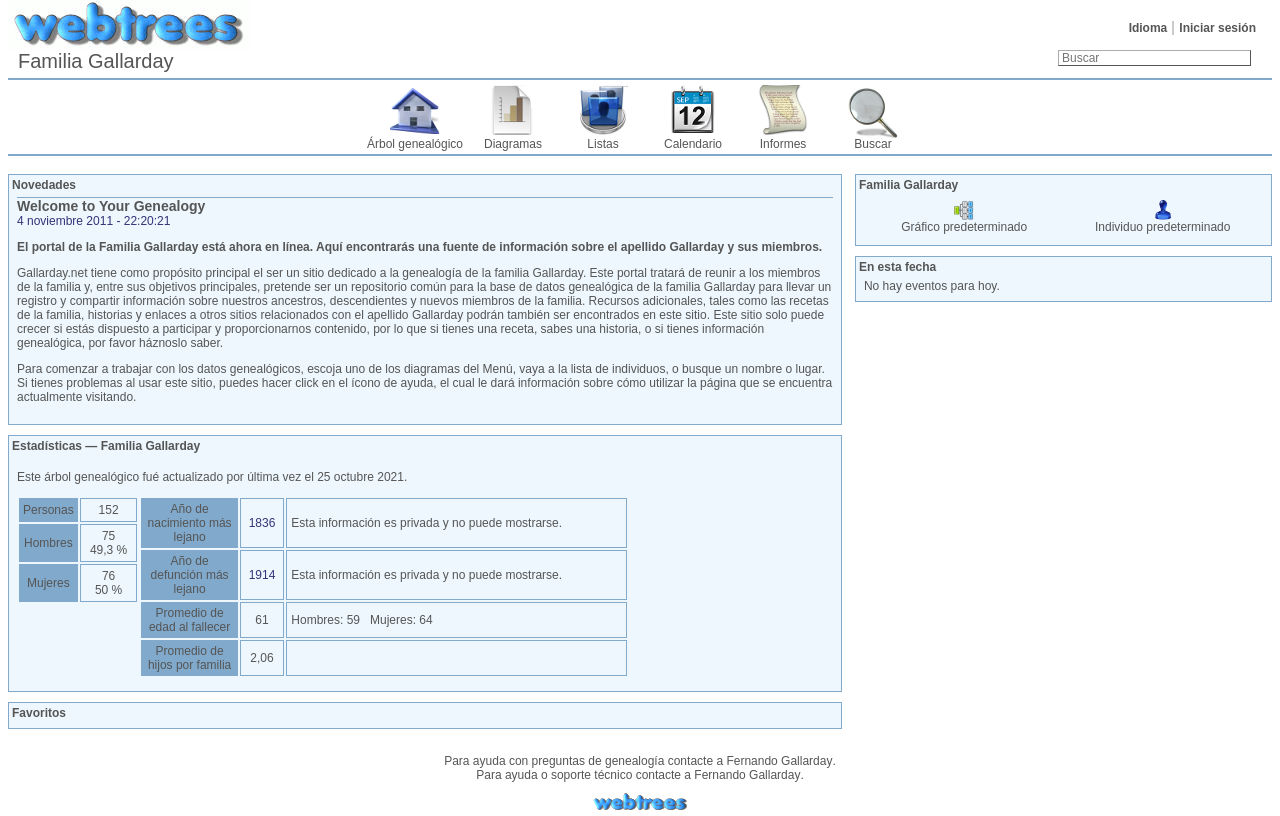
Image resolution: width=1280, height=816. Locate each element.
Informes (783, 144)
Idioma (1148, 28)
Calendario (693, 144)
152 (109, 510)
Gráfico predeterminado (964, 220)
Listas (602, 144)
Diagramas (513, 144)
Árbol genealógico (415, 144)
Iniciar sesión (1217, 28)
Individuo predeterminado (1162, 220)
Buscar (872, 144)
